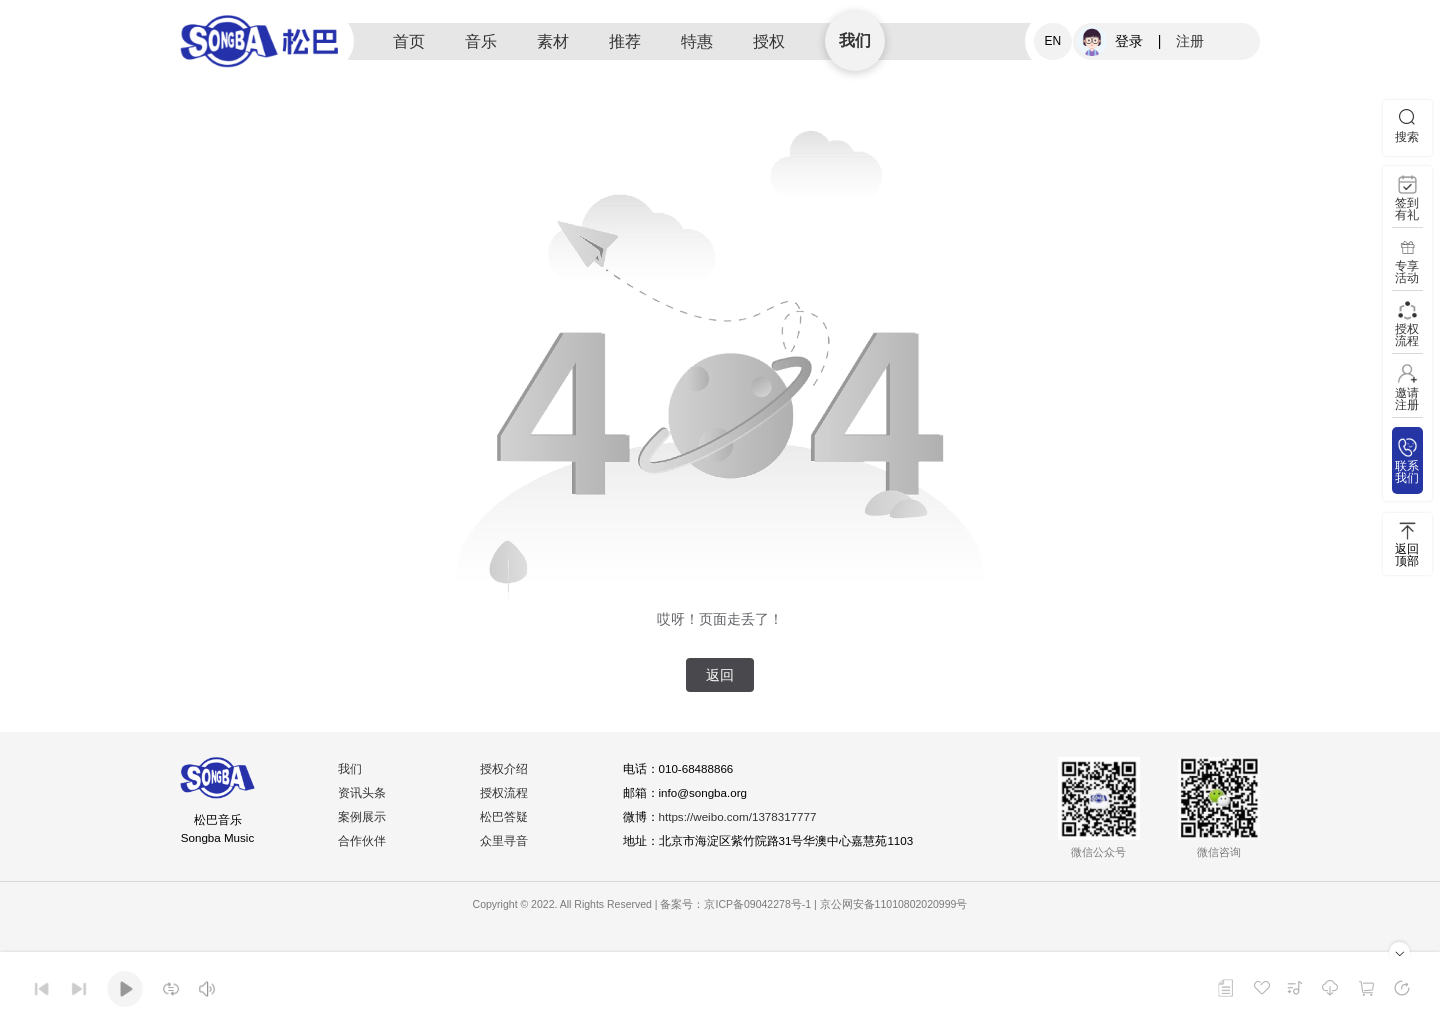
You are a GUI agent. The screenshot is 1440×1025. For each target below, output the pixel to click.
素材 (553, 41)
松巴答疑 (505, 818)
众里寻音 (505, 842)
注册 (1190, 41)
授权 (769, 41)
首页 (409, 41)
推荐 (625, 41)
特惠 (697, 41)
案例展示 (363, 818)
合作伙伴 (363, 842)
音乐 (481, 41)
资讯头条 (363, 794)
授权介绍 (505, 770)
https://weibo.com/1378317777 (741, 818)
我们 (855, 40)
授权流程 (505, 794)
